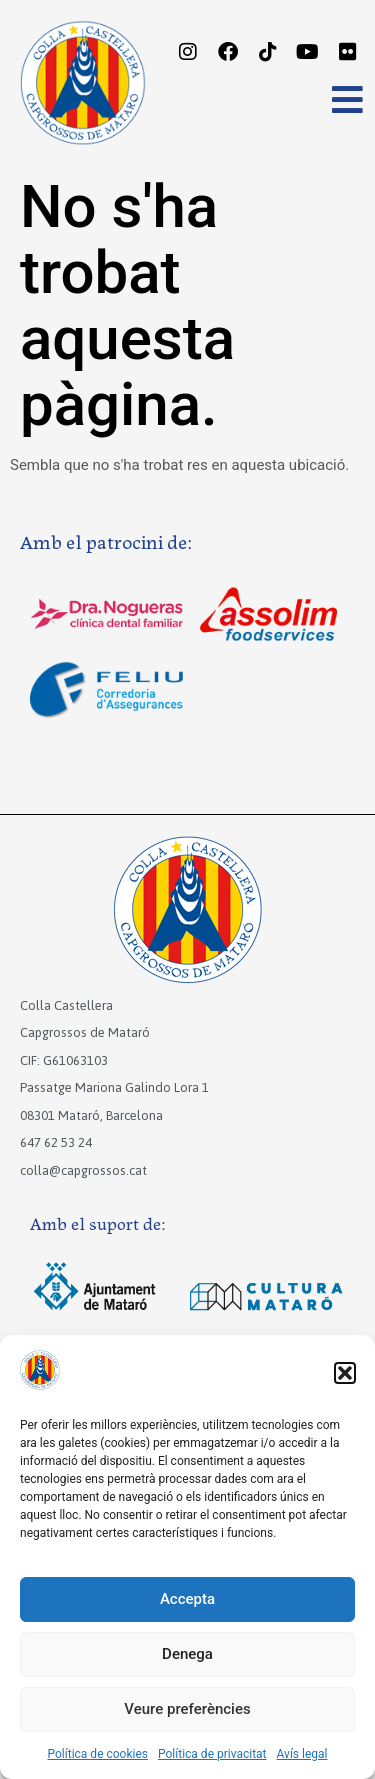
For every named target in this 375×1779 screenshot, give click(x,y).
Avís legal (302, 1754)
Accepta (187, 1599)
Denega (187, 1654)
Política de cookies (98, 1754)
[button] (345, 1373)
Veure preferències (187, 1709)
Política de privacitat (212, 1754)
